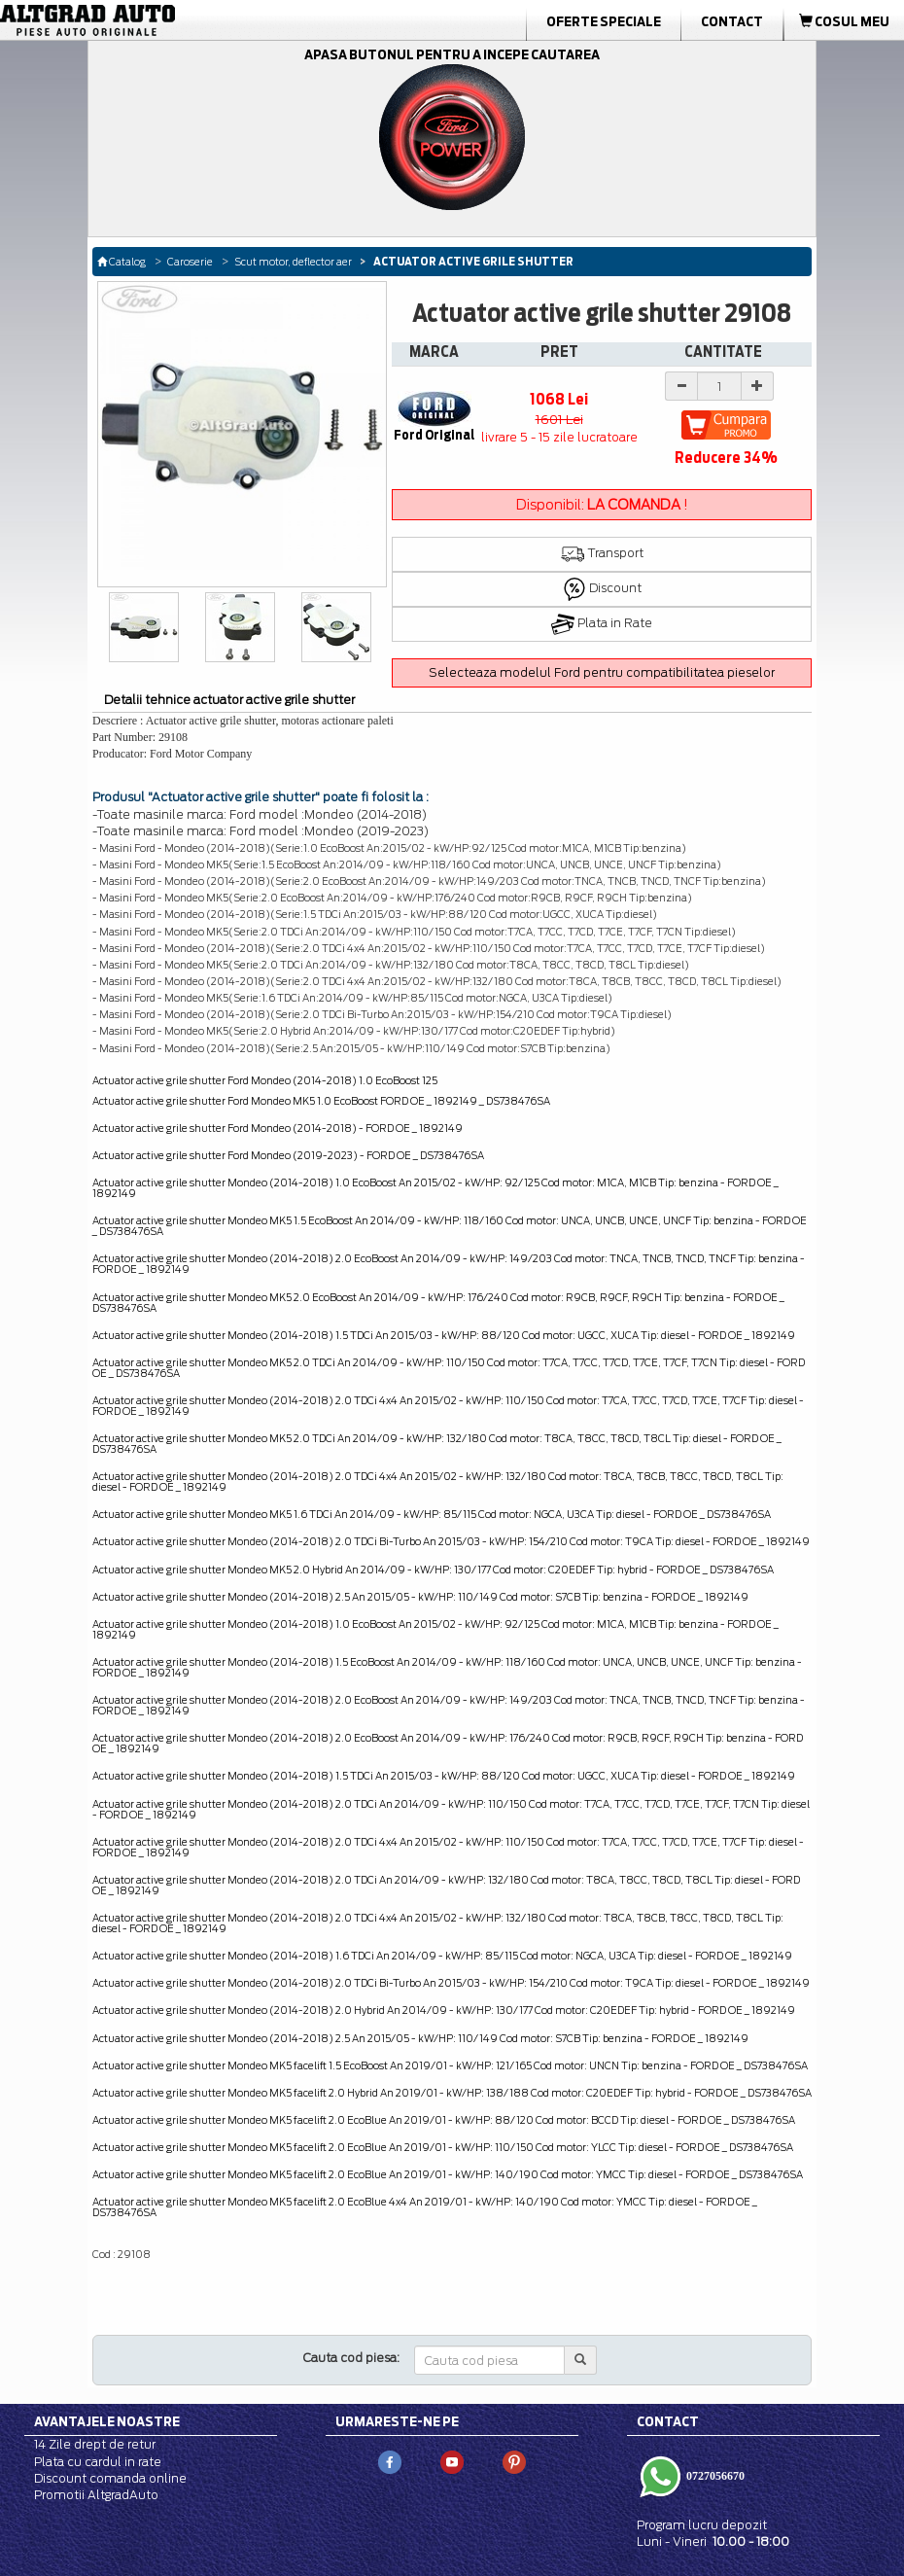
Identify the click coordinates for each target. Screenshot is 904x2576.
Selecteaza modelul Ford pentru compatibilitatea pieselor (602, 672)
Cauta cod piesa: (351, 2357)
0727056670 (714, 2475)
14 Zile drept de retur (95, 2444)
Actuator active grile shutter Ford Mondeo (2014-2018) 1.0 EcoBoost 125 (264, 1080)
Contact (732, 21)
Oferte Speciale (603, 21)
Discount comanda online (110, 2478)
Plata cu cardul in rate (97, 2461)
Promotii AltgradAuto (96, 2495)
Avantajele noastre (107, 2421)
